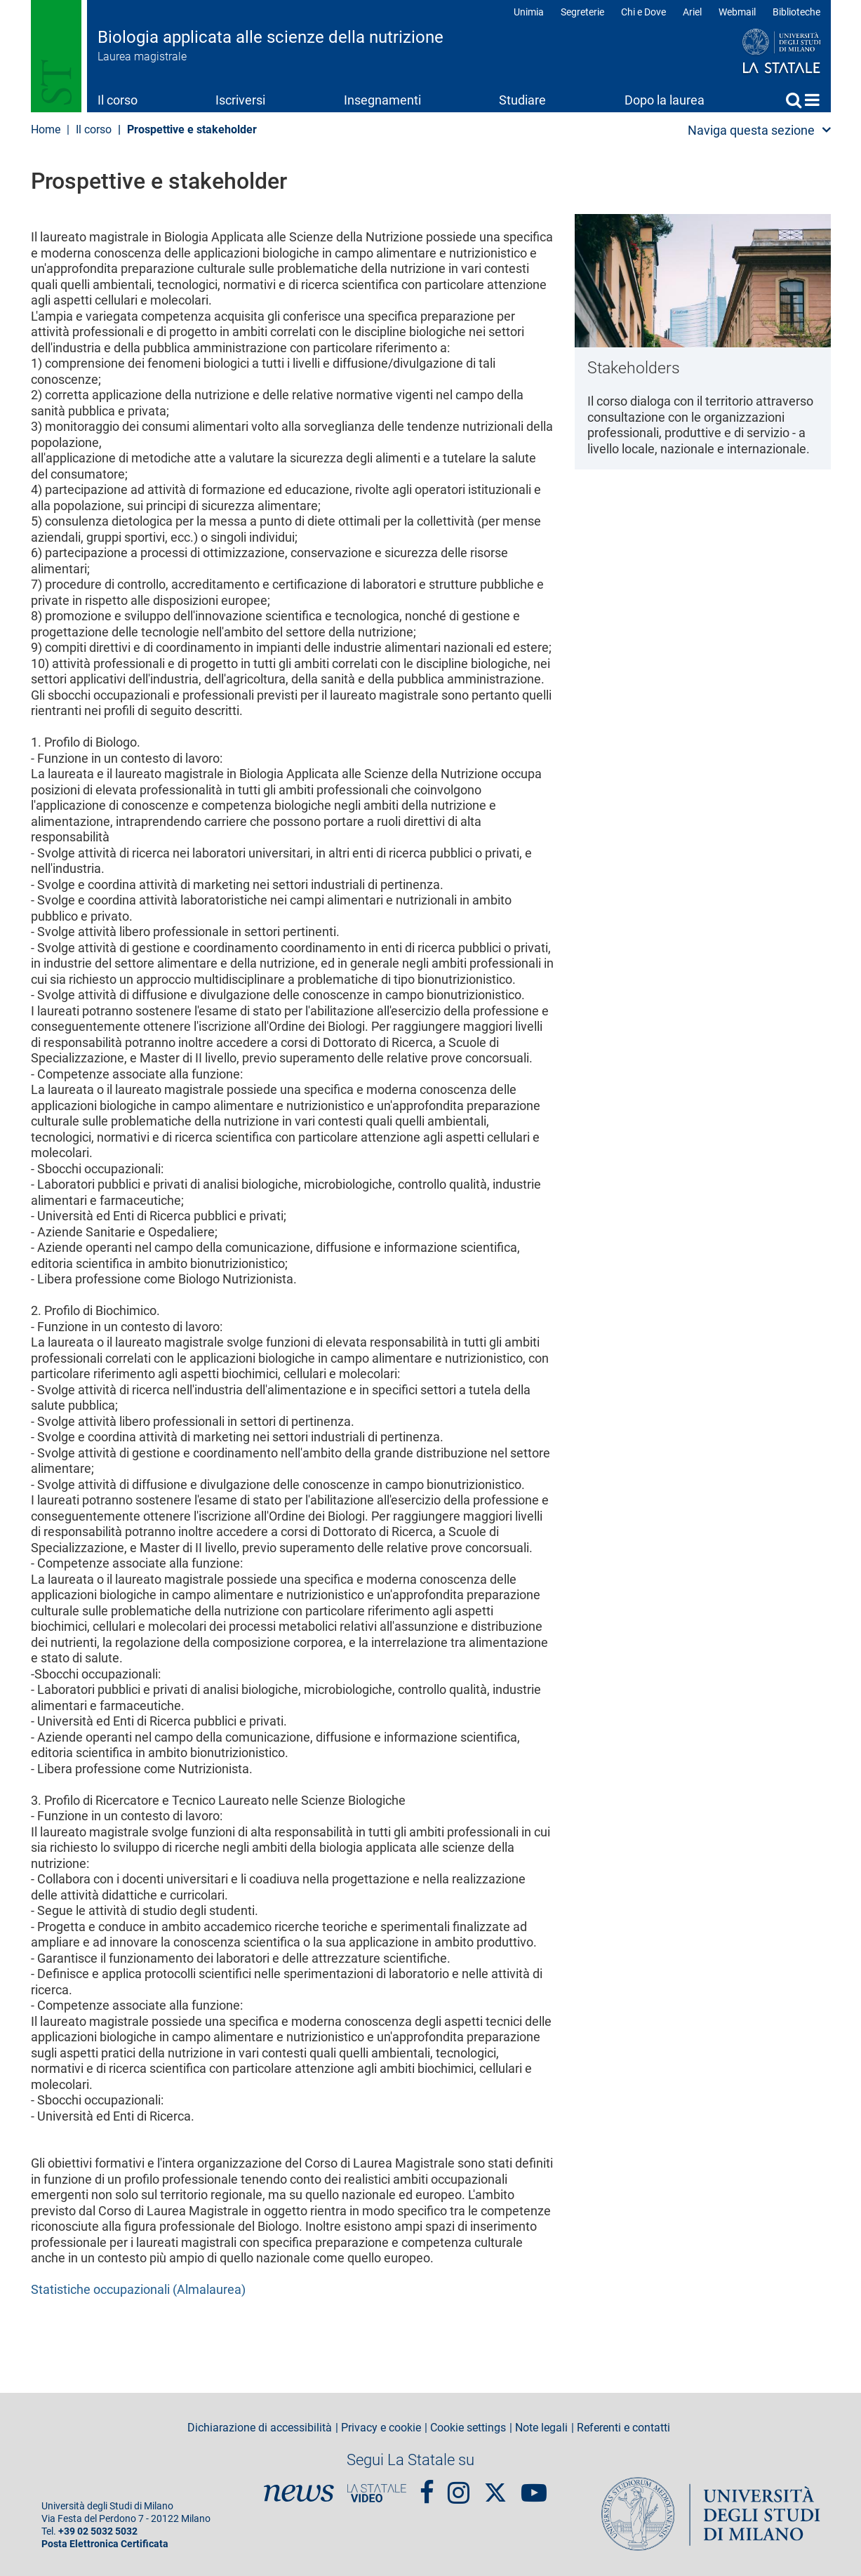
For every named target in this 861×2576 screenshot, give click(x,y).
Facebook (427, 2487)
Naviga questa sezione (751, 130)
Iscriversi (240, 100)
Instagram (458, 2487)
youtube (534, 2487)
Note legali (541, 2428)
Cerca (793, 99)
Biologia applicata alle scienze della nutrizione (270, 37)
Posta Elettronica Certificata (104, 2544)
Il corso (118, 100)
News (299, 2493)
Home (812, 99)
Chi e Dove (643, 12)
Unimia (529, 12)
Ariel (692, 12)
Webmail (737, 12)
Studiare (522, 100)
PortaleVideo (376, 2493)
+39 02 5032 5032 (98, 2531)
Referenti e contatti (623, 2428)
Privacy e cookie (381, 2428)
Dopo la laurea (665, 100)
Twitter (495, 2485)
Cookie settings (468, 2428)
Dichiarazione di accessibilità (259, 2428)
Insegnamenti (382, 100)
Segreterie (582, 12)
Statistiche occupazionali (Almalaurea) (138, 2289)
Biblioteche (796, 12)
